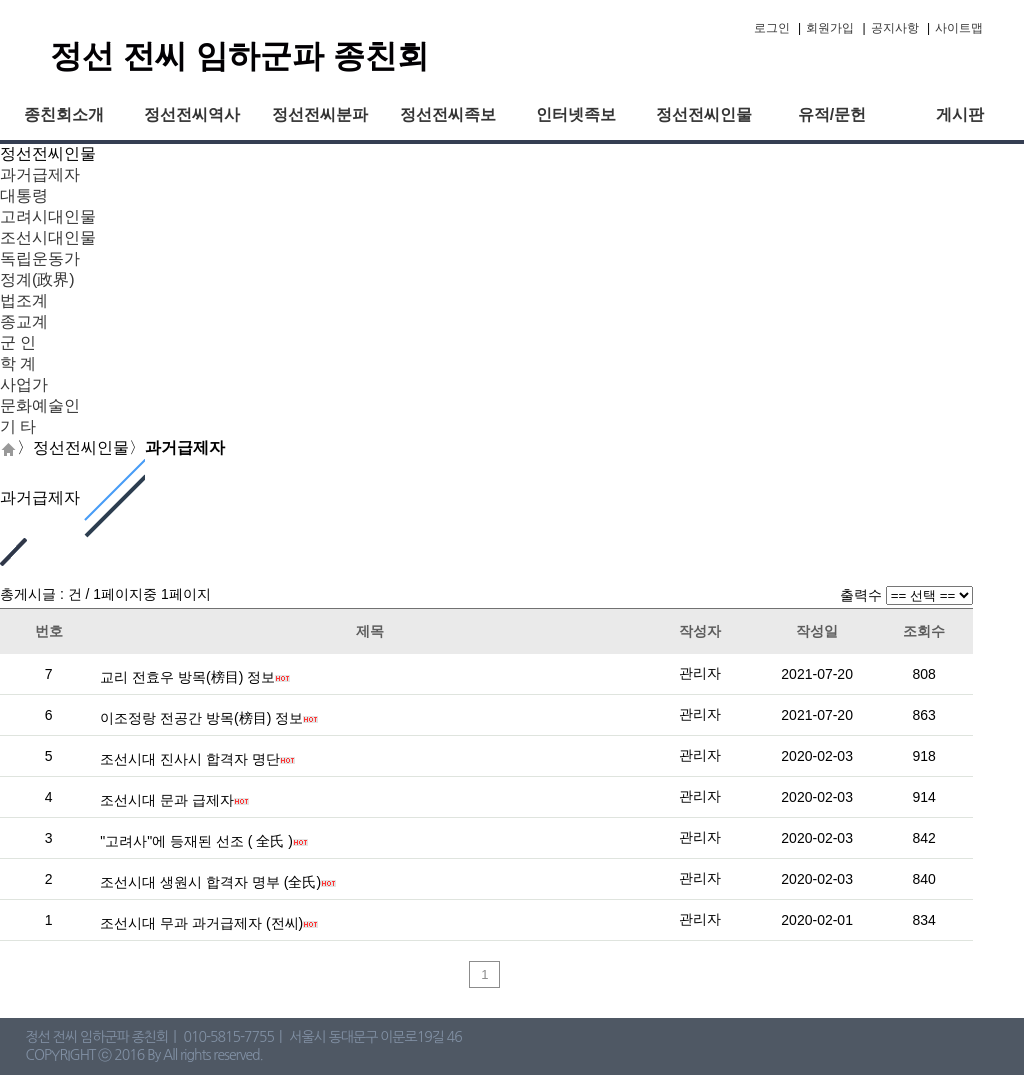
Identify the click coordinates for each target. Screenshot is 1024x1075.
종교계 (24, 321)
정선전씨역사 (192, 114)
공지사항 (895, 28)
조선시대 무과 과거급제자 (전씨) (201, 923)
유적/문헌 (832, 114)
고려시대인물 (48, 216)
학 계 (18, 363)
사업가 (24, 384)
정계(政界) (37, 279)
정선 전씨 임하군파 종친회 (239, 56)
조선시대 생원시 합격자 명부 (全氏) (210, 882)
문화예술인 (40, 405)
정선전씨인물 (704, 114)
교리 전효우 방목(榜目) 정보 (187, 677)
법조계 (24, 300)
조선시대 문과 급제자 (167, 800)
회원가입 (830, 28)
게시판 (960, 114)
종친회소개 (64, 114)
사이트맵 (959, 28)
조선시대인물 (48, 237)
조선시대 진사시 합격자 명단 (190, 759)
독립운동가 (40, 258)
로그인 (772, 28)
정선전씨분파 (320, 114)
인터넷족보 (576, 114)
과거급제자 (40, 174)
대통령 (24, 195)
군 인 (18, 342)
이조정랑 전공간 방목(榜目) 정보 (201, 718)
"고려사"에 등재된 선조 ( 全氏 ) (196, 841)
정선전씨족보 (448, 114)
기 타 (18, 426)
